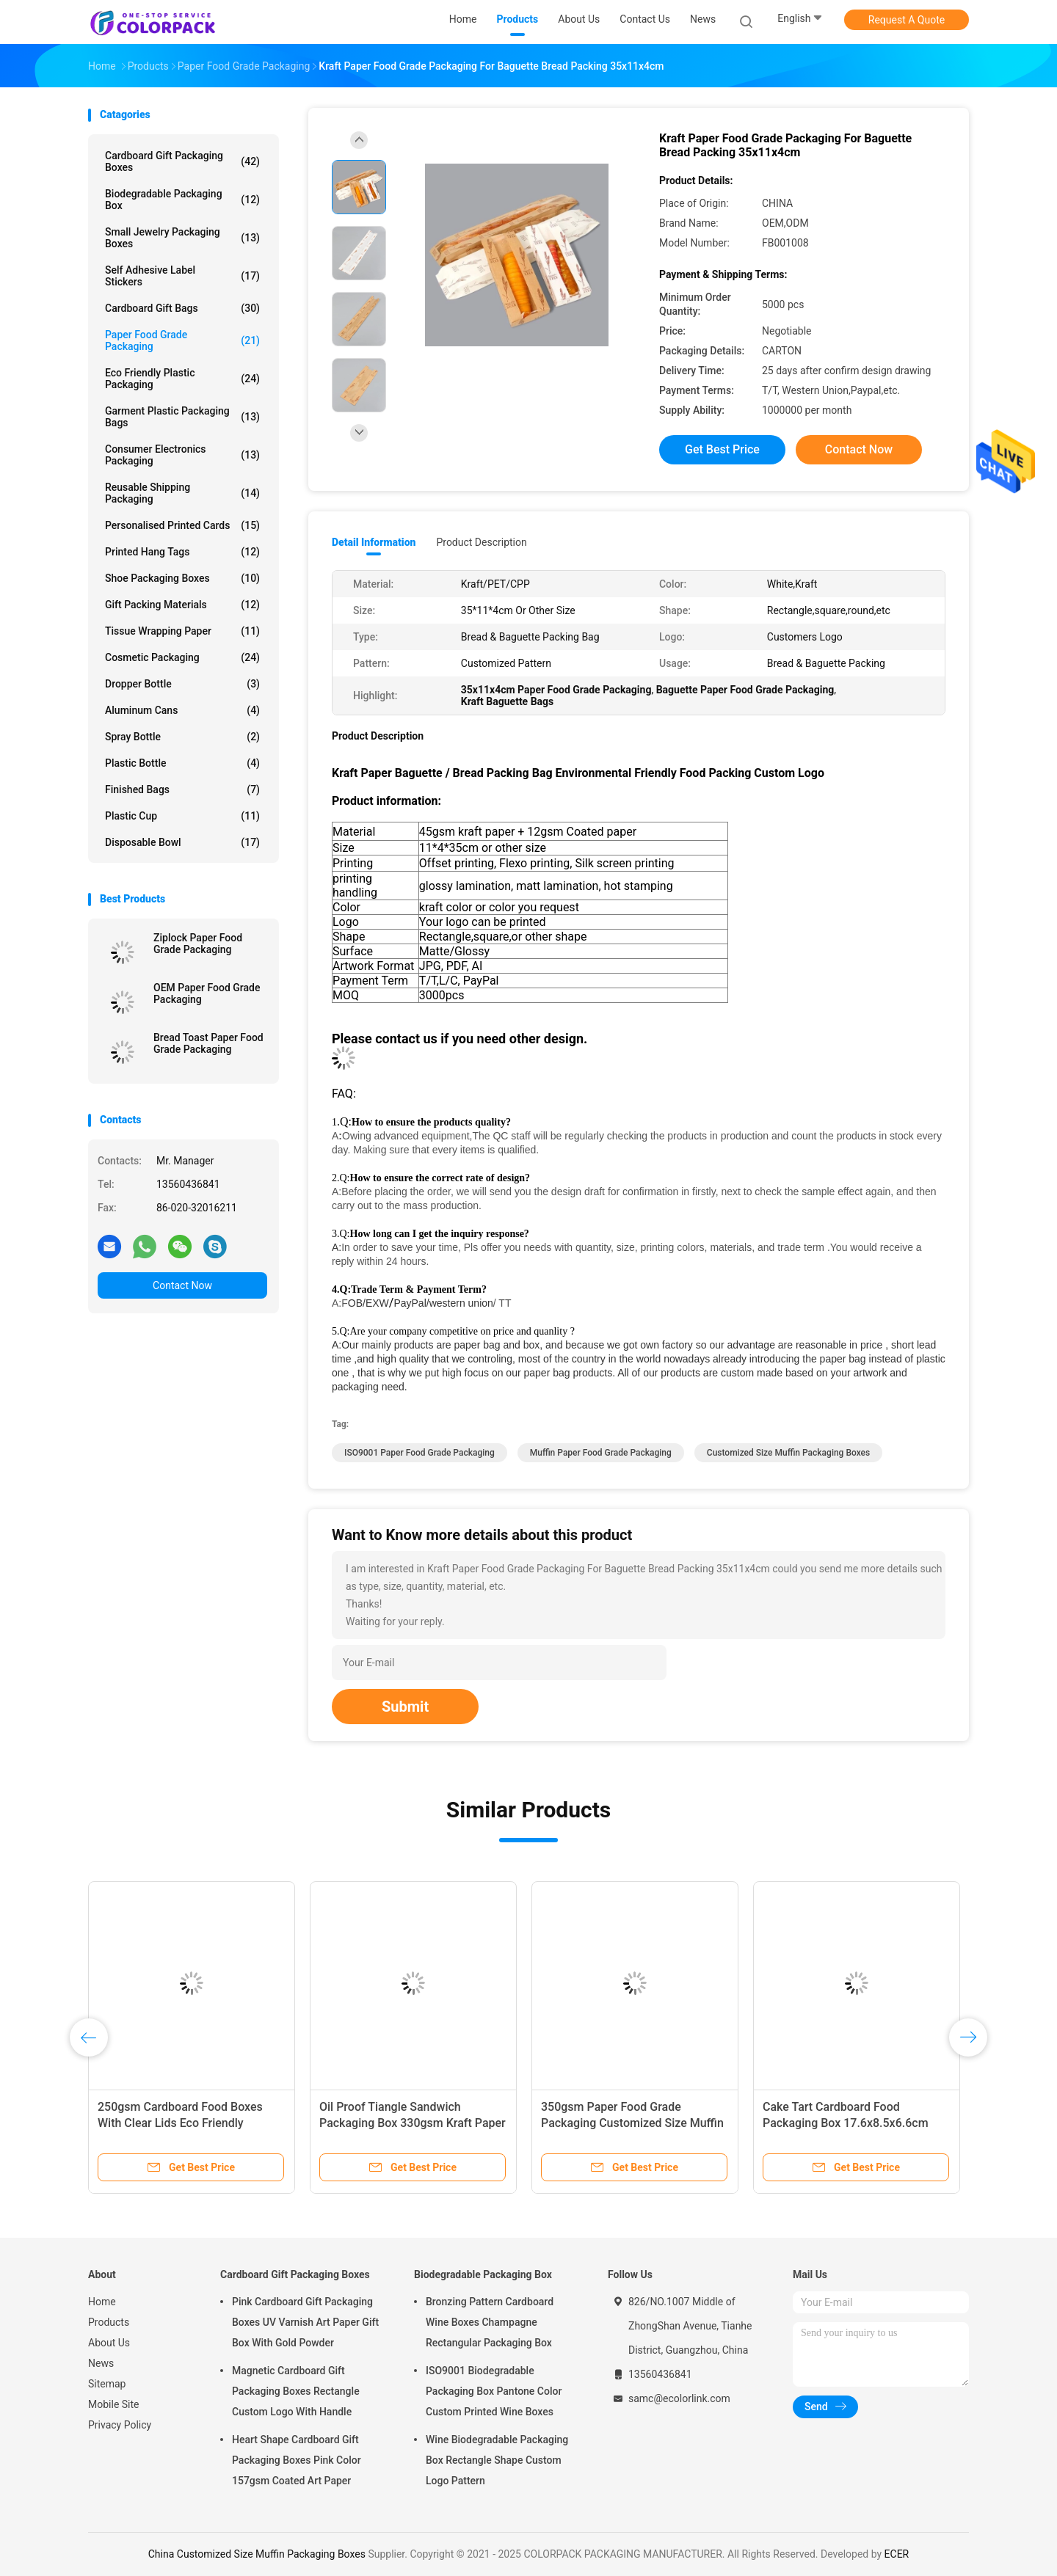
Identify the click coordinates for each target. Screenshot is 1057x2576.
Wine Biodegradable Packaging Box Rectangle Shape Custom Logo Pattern (497, 2460)
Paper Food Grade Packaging (182, 340)
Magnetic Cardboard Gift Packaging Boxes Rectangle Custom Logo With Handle (296, 2391)
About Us (109, 2343)
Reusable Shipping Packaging (182, 493)
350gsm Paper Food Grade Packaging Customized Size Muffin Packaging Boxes (632, 2123)
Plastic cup (182, 816)
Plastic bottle (182, 763)
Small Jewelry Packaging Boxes (182, 237)
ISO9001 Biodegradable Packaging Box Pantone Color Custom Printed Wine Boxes (494, 2391)
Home (102, 2301)
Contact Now (182, 1285)
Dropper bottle (182, 683)
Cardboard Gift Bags (182, 308)
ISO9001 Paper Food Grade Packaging (419, 1453)
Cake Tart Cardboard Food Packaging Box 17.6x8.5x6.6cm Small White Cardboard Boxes (846, 2123)
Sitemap (107, 2384)
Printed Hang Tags (182, 551)
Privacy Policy (119, 2425)
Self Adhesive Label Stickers (182, 276)
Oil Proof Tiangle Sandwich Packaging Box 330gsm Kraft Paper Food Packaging (412, 2123)
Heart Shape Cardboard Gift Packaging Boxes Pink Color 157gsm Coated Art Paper (296, 2460)
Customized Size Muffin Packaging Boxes (788, 1453)
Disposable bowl (182, 842)
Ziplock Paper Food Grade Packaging (197, 943)
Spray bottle (182, 736)
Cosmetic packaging (182, 657)
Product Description (481, 542)
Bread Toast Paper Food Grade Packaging (208, 1043)
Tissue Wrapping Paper (182, 631)
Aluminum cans (182, 710)
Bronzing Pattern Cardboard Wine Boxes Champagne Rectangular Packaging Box (489, 2322)
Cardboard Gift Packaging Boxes (182, 161)
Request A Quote (906, 20)
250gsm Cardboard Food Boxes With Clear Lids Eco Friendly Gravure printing (180, 2123)
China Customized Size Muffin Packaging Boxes (257, 2554)
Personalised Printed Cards (182, 525)
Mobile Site (113, 2404)
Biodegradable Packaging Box (182, 199)
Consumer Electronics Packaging (182, 455)
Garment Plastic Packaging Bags (182, 416)
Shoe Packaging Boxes (182, 578)
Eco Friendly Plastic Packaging (182, 378)
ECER (897, 2554)
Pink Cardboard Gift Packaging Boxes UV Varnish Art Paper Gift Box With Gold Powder (305, 2322)
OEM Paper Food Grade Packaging (206, 993)
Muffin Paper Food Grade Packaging (601, 1453)
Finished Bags (182, 789)
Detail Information (373, 542)
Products (108, 2322)
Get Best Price (722, 449)
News (101, 2363)
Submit (405, 1706)
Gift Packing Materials (182, 604)
